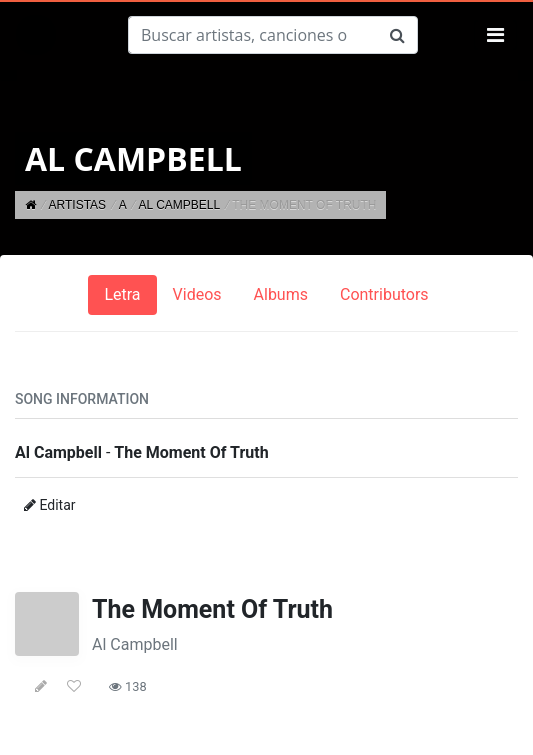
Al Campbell (135, 644)
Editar (50, 505)
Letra (122, 294)
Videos (197, 294)
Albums (281, 294)
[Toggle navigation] (495, 35)
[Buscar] (253, 35)
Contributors (384, 294)
